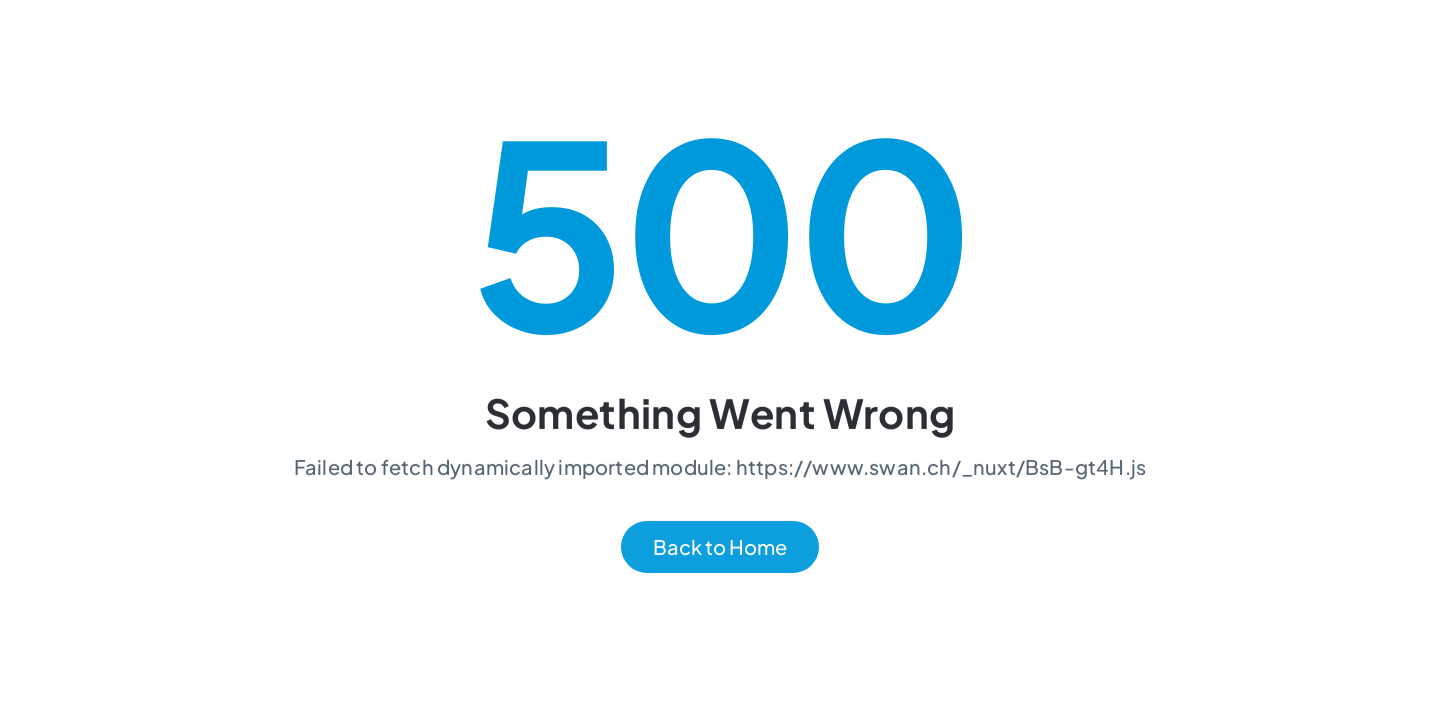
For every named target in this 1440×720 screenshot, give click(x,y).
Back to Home (720, 547)
